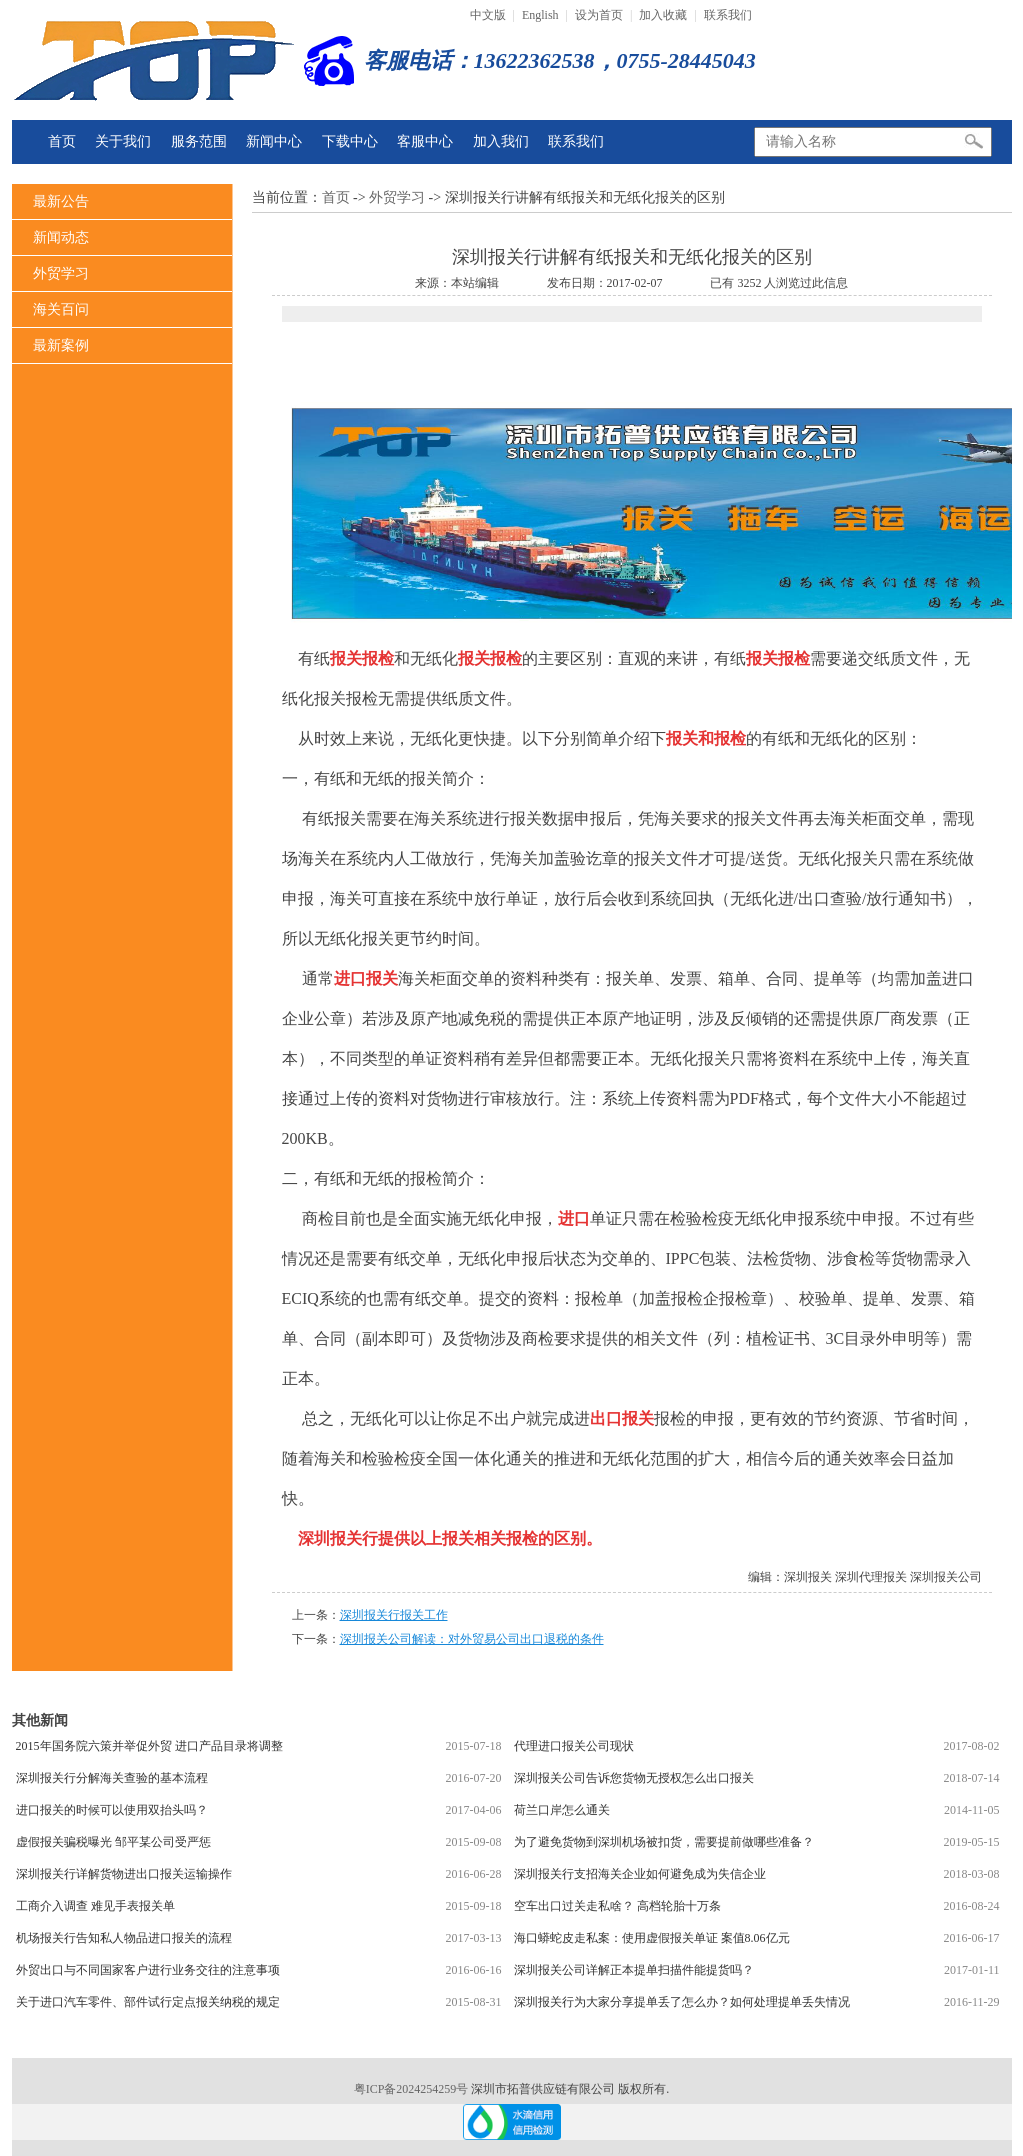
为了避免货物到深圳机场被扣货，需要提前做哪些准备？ (664, 1842)
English (540, 15)
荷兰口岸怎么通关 (562, 1810)
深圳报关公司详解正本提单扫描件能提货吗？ (634, 1970)
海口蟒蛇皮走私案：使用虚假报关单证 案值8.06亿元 (652, 1938)
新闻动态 (61, 237)
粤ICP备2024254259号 (413, 2089)
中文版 (488, 15)
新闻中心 (274, 141)
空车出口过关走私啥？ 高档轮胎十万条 (617, 1906)
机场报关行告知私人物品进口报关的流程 (124, 1938)
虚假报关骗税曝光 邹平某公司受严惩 (113, 1842)
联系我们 (728, 15)
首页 (62, 141)
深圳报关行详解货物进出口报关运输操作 (124, 1874)
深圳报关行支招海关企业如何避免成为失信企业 (640, 1874)
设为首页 (599, 15)
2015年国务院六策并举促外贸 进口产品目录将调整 (149, 1746)
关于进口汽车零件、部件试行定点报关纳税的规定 (148, 2002)
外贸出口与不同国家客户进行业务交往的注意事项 (148, 1970)
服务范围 (199, 141)
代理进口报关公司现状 (574, 1746)
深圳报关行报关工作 (394, 1615)
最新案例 (61, 345)
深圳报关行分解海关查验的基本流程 (112, 1778)
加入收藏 (663, 15)
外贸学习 (61, 273)
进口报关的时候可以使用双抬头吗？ (112, 1810)
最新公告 (61, 201)
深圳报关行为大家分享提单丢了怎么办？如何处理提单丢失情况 (682, 2002)
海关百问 (61, 309)
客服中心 (425, 141)
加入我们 (501, 141)
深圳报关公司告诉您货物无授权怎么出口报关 (634, 1778)
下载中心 (350, 141)
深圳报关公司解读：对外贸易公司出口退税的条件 (472, 1639)
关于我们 (123, 141)
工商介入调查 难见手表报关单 (95, 1906)
